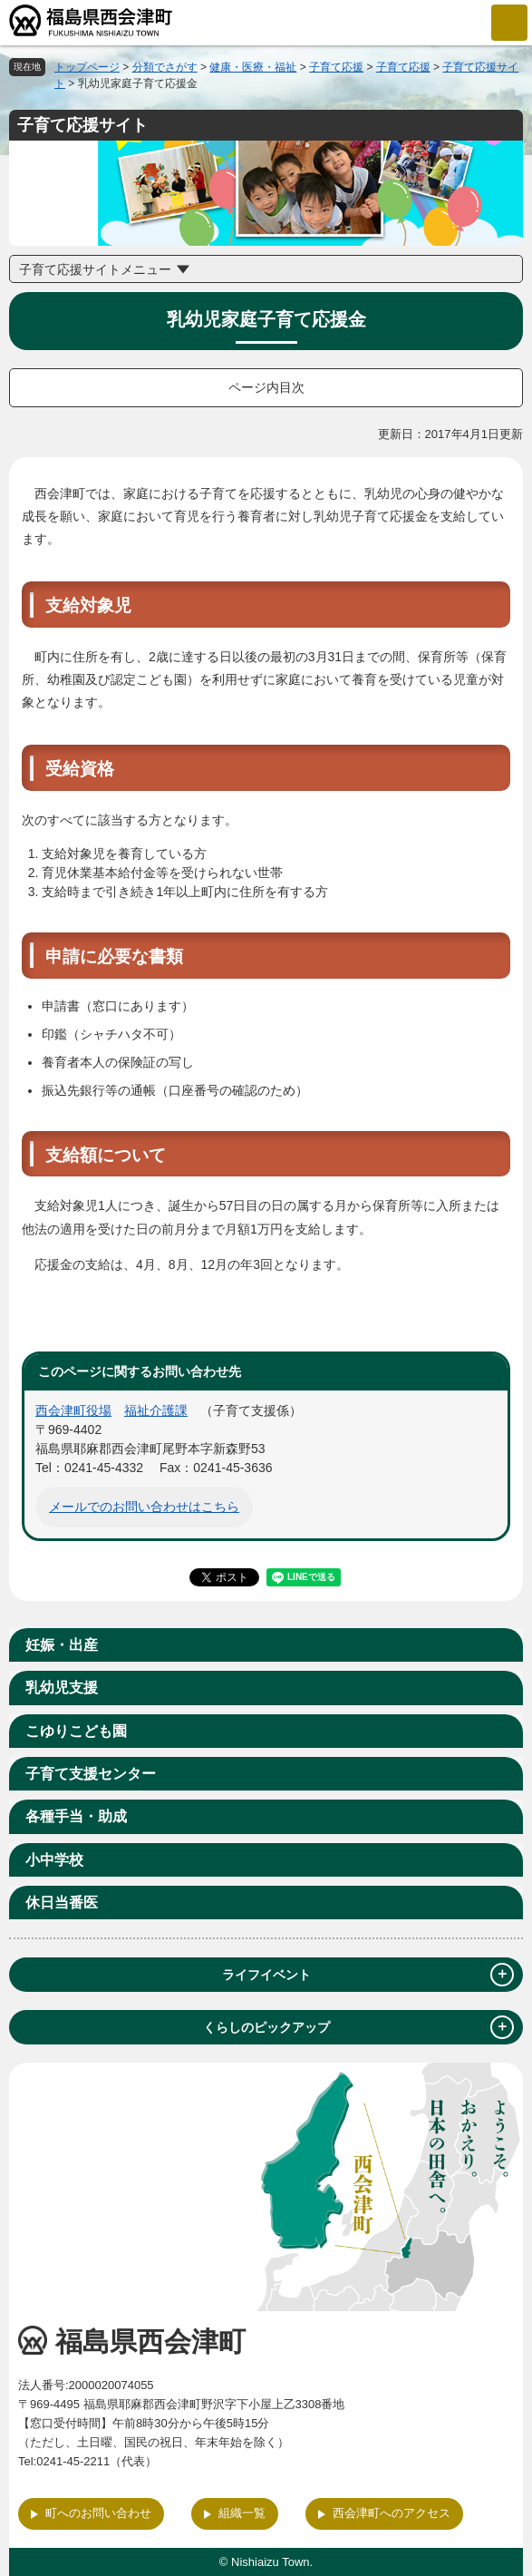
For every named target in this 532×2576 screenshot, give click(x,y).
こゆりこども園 (76, 1731)
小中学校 (54, 1860)
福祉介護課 (156, 1410)
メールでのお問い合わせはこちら (144, 1506)
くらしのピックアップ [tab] (359, 2027)
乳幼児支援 (61, 1687)
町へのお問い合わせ (98, 2513)
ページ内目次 (266, 387)
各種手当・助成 (76, 1816)
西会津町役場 (73, 1410)
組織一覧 (242, 2513)
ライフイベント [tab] (368, 1974)
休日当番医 (61, 1902)
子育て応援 (336, 67)
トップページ (87, 67)
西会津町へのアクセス (391, 2513)
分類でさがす (165, 67)
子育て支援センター (90, 1773)
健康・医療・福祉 (252, 67)
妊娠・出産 (61, 1645)
